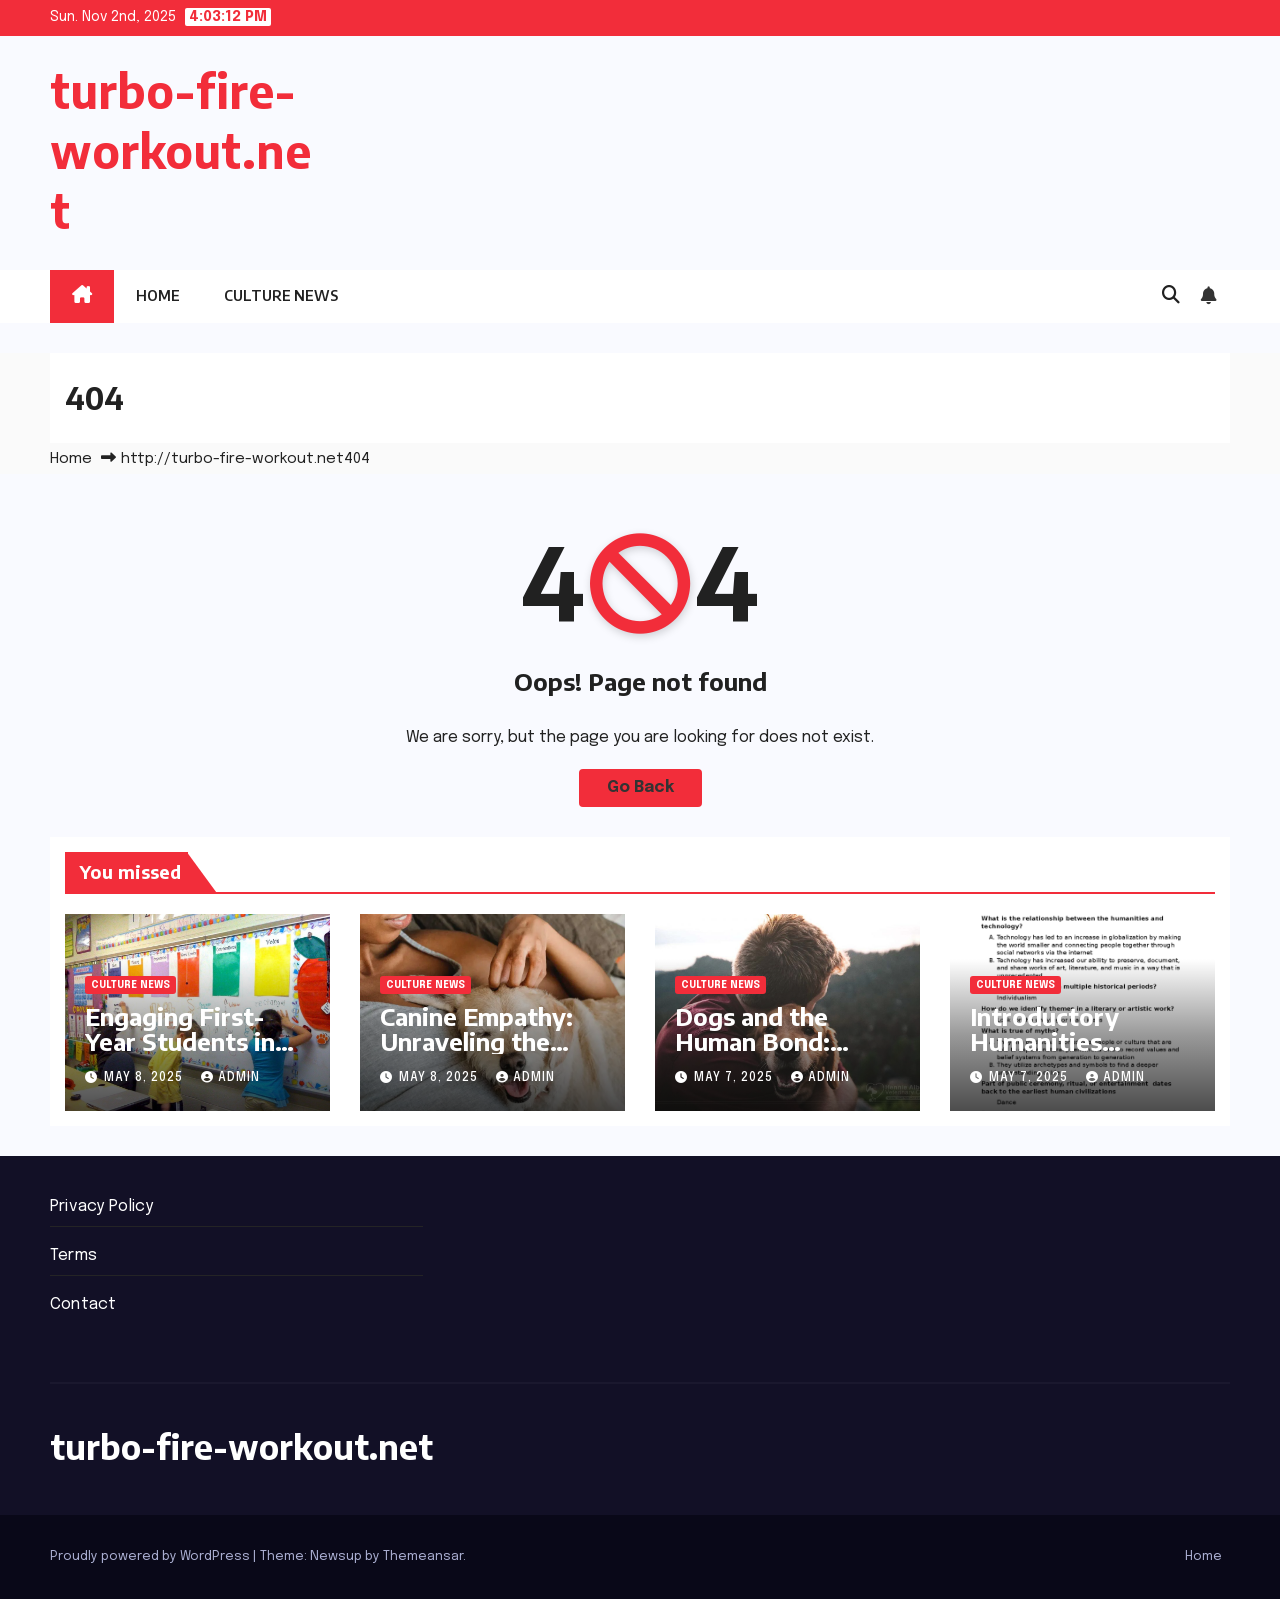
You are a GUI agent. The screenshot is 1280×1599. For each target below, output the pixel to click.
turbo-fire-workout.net (180, 150)
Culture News (281, 295)
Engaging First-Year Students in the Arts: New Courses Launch (180, 1053)
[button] (1171, 296)
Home (158, 295)
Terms (73, 1255)
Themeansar (423, 1556)
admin (230, 1078)
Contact (83, 1304)
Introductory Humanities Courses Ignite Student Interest (1066, 1053)
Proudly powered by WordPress (151, 1556)
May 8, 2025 (145, 1078)
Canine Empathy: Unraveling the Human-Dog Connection (476, 1053)
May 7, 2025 (735, 1078)
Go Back (640, 787)
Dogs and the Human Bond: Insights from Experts (752, 1053)
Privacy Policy (101, 1206)
